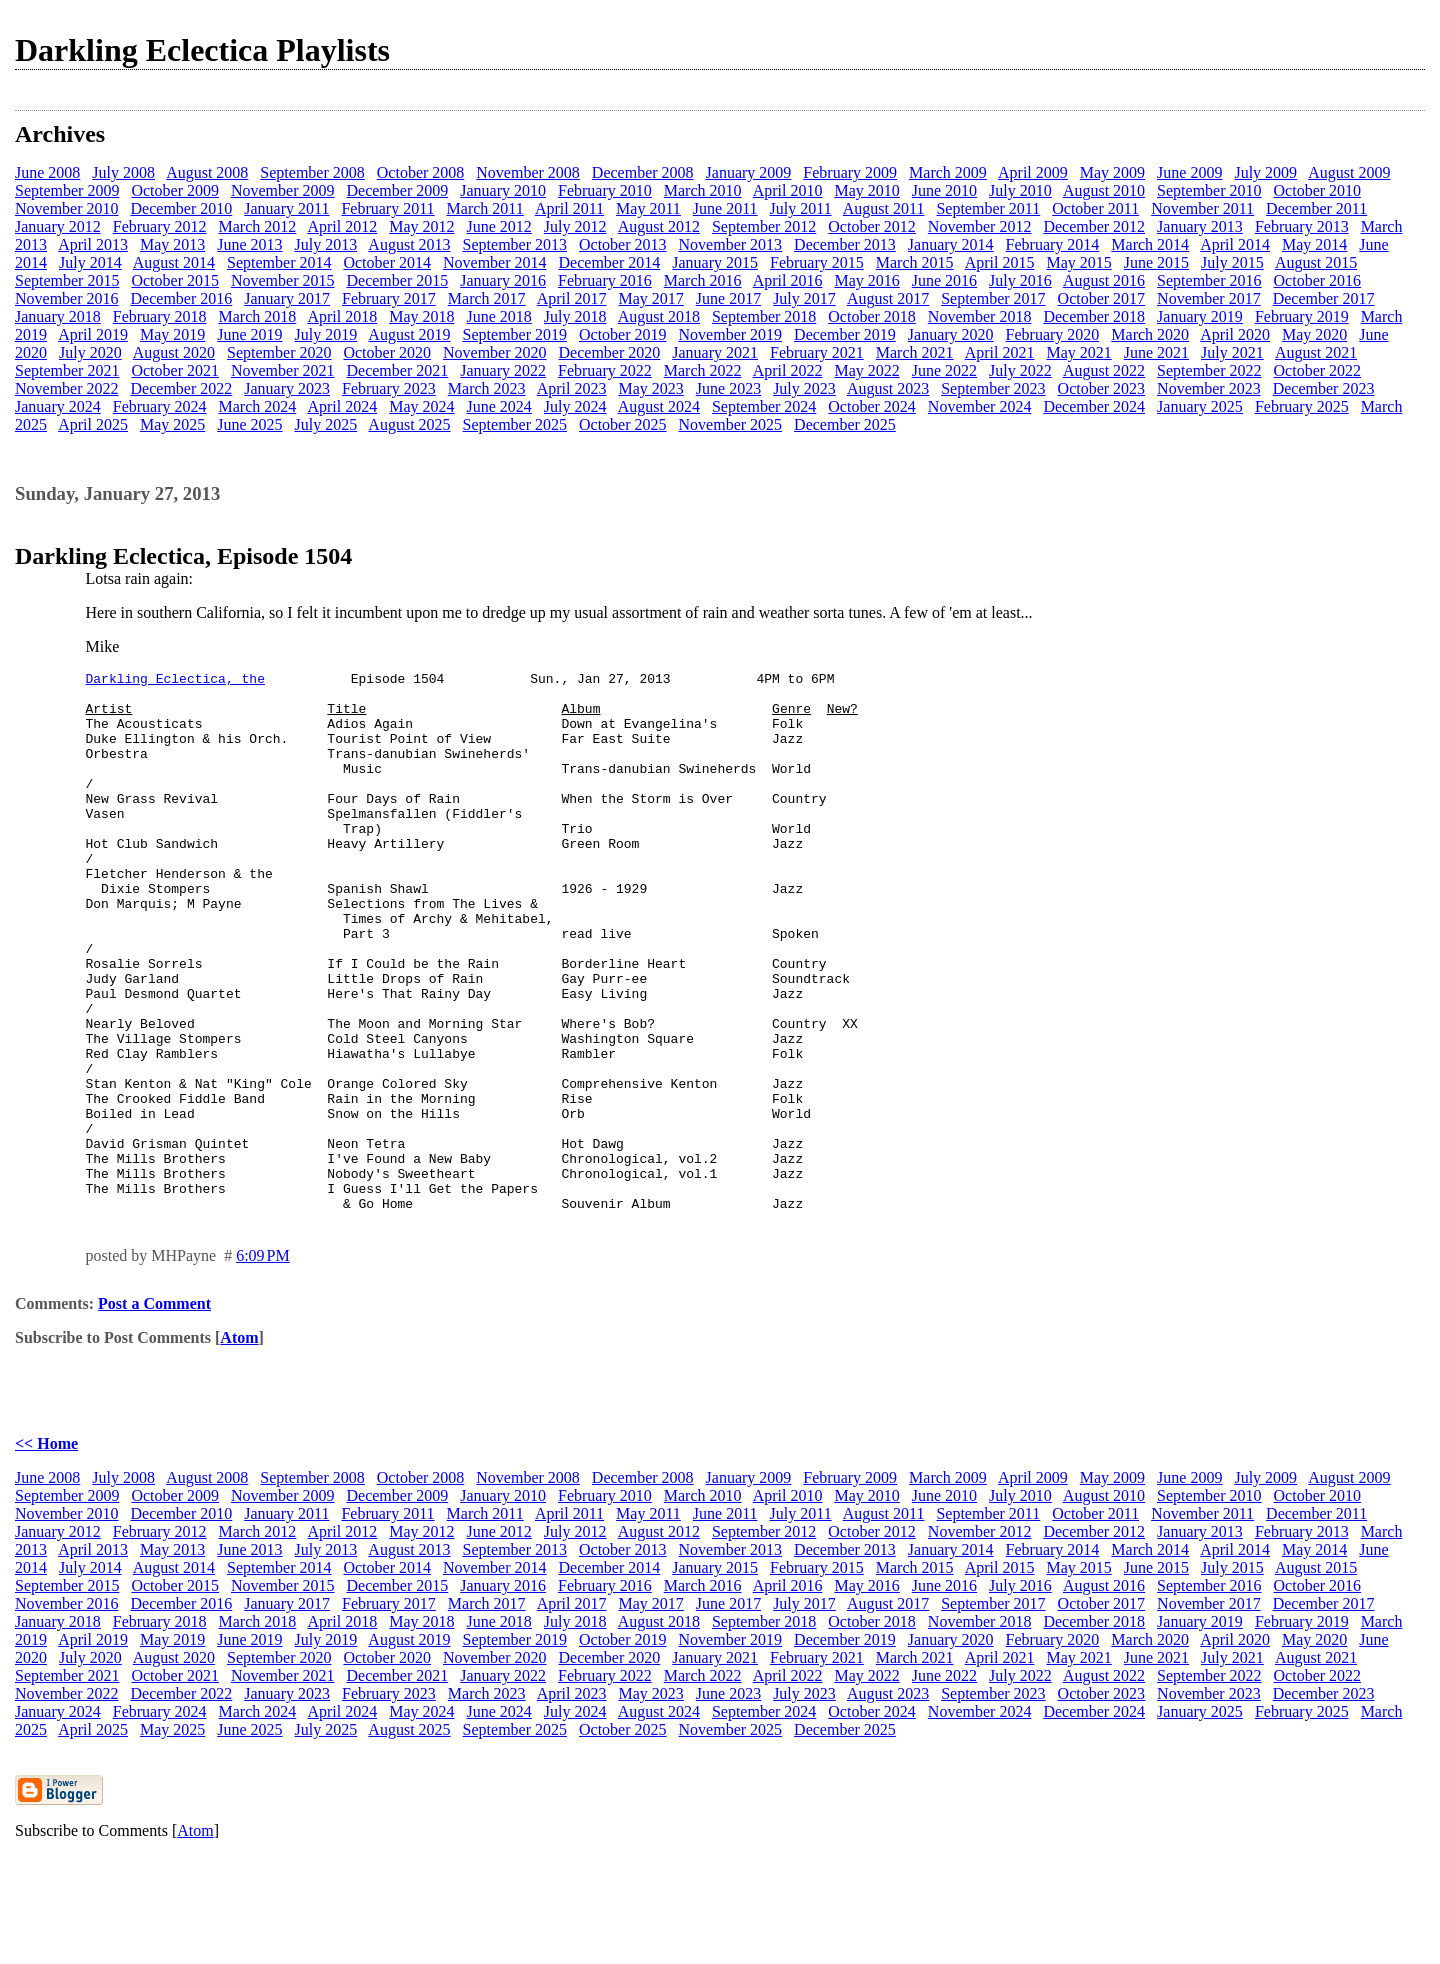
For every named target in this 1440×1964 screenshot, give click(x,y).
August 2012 (659, 226)
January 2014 (951, 244)
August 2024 (659, 406)
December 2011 (1316, 208)
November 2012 (980, 226)
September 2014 (279, 262)
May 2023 (650, 388)
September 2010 (1209, 190)
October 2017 (1102, 298)
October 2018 (872, 316)
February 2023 (389, 388)
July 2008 (123, 172)
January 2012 (58, 226)
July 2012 (575, 226)
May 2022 (866, 370)
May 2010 (866, 190)
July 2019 (326, 334)
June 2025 (249, 424)
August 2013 (409, 244)
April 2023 (572, 388)
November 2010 (67, 208)
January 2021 (715, 352)
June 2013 (249, 244)
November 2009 (283, 190)
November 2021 (283, 370)
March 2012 (258, 226)
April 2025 (93, 424)
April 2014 (1235, 244)
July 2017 (804, 298)
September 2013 (515, 244)
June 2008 (47, 172)
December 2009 (397, 190)
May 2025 (172, 424)
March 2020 (1150, 334)
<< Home (46, 1551)
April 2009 (1033, 172)
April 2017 (572, 298)
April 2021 (1000, 352)
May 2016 (866, 280)
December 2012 (1094, 226)
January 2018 (58, 316)
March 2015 (915, 262)
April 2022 (788, 370)
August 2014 (174, 262)
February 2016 (605, 280)
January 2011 (286, 208)
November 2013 (731, 244)
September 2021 (67, 370)
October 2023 (1102, 388)
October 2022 (1318, 370)
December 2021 (397, 370)
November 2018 (980, 316)
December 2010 (182, 208)
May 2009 (1112, 172)
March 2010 (703, 190)
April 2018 (342, 316)
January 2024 (58, 406)
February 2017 (389, 298)
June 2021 (1156, 352)
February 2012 (160, 226)
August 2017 (888, 298)
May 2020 (1314, 334)
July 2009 (1265, 172)
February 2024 (160, 406)
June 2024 (499, 406)
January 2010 (503, 190)
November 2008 (528, 172)
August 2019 (409, 334)
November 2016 (67, 298)
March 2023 (487, 388)
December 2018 (1094, 316)
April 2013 (93, 244)
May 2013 (172, 244)
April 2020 (1235, 334)
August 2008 (207, 172)
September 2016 (1209, 280)
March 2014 (1150, 244)
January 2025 (1200, 406)
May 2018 (421, 316)
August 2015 (1316, 262)
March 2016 (703, 280)
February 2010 (605, 190)
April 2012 (342, 226)
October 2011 (1095, 208)
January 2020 (951, 334)
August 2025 (409, 424)
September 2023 (993, 388)
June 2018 (499, 316)
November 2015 (283, 280)
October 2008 (421, 172)
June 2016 (944, 280)
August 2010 (1104, 190)
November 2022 (67, 388)
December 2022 (182, 388)
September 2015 (67, 280)
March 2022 (703, 370)
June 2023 (728, 388)
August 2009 (1349, 172)
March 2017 (487, 298)
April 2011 (569, 208)
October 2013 (623, 244)
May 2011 (648, 208)
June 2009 (1189, 172)
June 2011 (725, 208)
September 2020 (279, 352)
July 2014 (90, 262)
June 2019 (249, 334)
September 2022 (1209, 370)
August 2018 (659, 316)
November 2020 (495, 352)
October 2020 (387, 352)
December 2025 (845, 424)
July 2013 (326, 244)
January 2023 (287, 388)
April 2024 (342, 406)
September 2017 (993, 298)
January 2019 (1200, 316)
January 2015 (715, 262)
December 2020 (610, 352)
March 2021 (915, 352)
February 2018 (160, 316)
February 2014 (1053, 244)
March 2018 (258, 316)
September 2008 (312, 172)
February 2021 (817, 352)
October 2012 (872, 226)
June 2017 (728, 298)
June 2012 (499, 226)
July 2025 (326, 424)
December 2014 (610, 262)
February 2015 (817, 262)
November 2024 (980, 406)
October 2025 (623, 424)
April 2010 (788, 190)
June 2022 (944, 370)
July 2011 (801, 208)
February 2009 (850, 172)
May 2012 (421, 226)
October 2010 (1318, 190)
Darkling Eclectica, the (175, 681)
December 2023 (1324, 388)
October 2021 (175, 370)
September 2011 (988, 208)
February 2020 (1053, 334)
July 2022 (1020, 370)
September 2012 (764, 226)
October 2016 (1318, 280)
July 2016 (1020, 280)
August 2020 (174, 352)
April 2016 (788, 280)
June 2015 (1156, 262)
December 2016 (182, 298)
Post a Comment (154, 1411)
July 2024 (575, 406)
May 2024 (421, 406)
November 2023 (1209, 388)
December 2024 (1094, 406)
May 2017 (650, 298)
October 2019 (623, 334)
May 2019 (172, 334)
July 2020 (90, 352)
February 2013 (1302, 226)
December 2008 (643, 172)
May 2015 (1078, 262)
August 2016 (1104, 280)
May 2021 (1078, 352)
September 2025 (515, 424)
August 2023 (888, 388)
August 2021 (1316, 352)
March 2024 (258, 406)
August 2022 (1104, 370)
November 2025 (731, 424)
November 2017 (1209, 298)
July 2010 (1020, 190)
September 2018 (764, 316)
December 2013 (845, 244)
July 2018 (575, 316)
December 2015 (397, 280)
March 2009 (948, 172)
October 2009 (175, 190)
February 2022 (605, 370)
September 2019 (515, 334)
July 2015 (1232, 262)
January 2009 (749, 172)
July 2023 (804, 388)
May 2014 (1314, 244)
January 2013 (1200, 226)
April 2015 (1000, 262)
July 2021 (1232, 352)
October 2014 (387, 262)
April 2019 (93, 334)
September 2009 (67, 190)
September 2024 (764, 406)
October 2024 (872, 406)
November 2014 (495, 262)
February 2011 (387, 208)
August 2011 (884, 208)
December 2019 (845, 334)
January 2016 (503, 280)
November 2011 (1202, 208)
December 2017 (1324, 298)
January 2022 (503, 370)
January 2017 (287, 298)
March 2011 (485, 208)
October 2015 (175, 280)
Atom (239, 1445)
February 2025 (1302, 406)
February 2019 (1302, 316)
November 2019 (731, 334)
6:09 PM (263, 1363)
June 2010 (944, 190)
